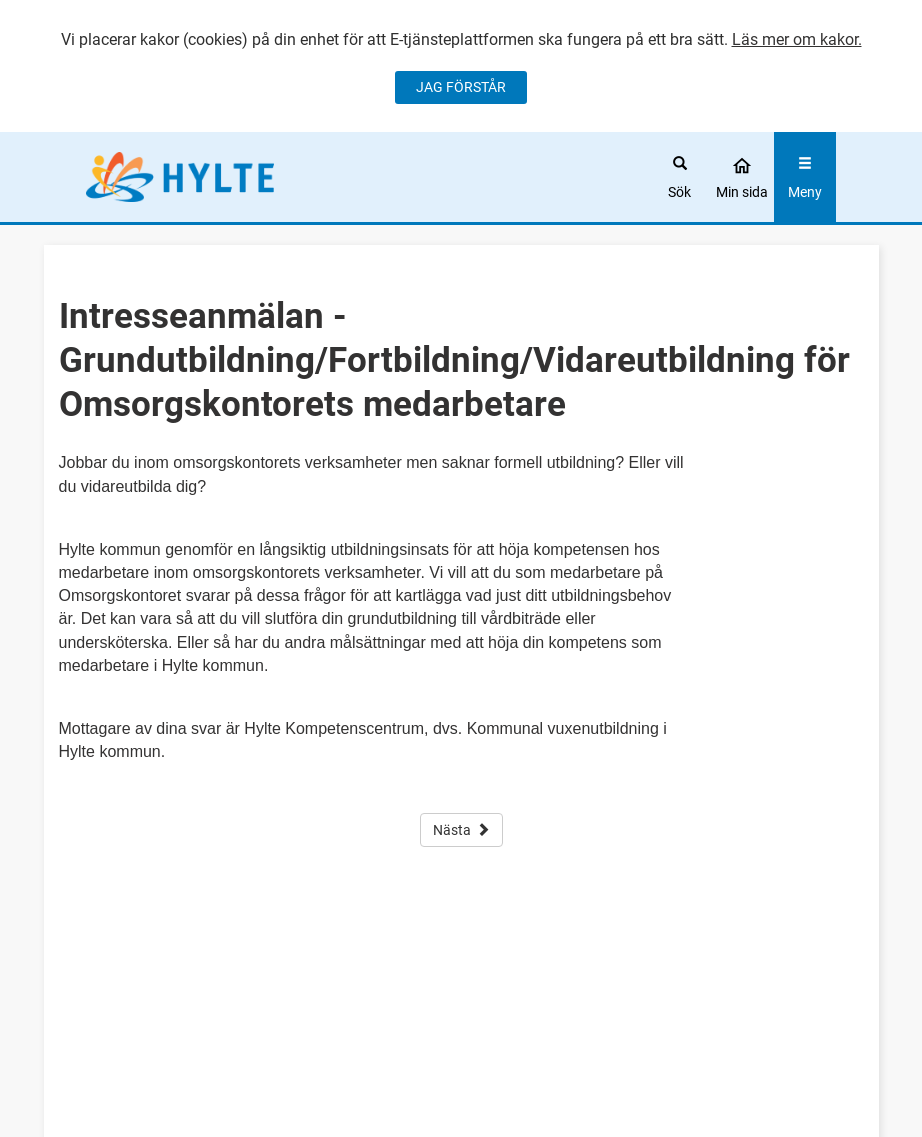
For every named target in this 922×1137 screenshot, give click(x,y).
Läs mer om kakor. (797, 39)
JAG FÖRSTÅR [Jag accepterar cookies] (461, 87)
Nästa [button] (461, 830)
